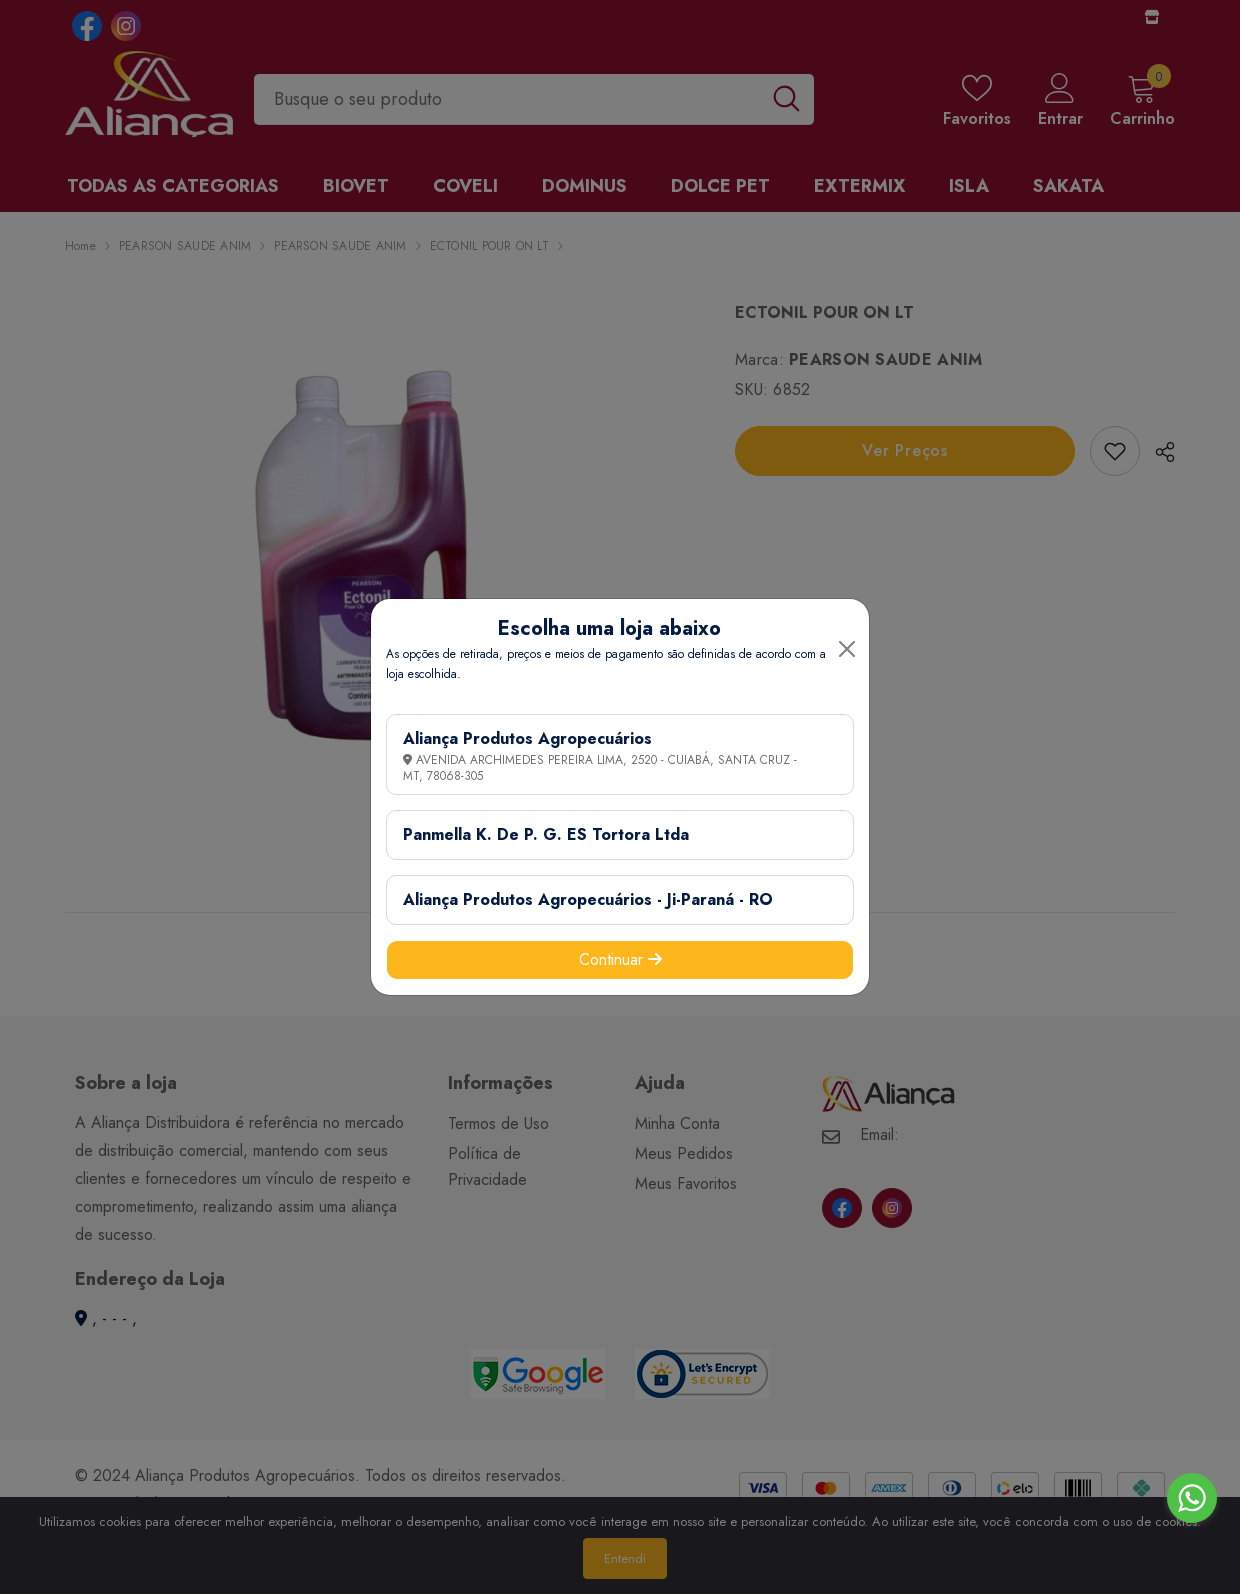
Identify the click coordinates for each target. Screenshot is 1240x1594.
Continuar (620, 959)
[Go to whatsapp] (1192, 1498)
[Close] (847, 649)
